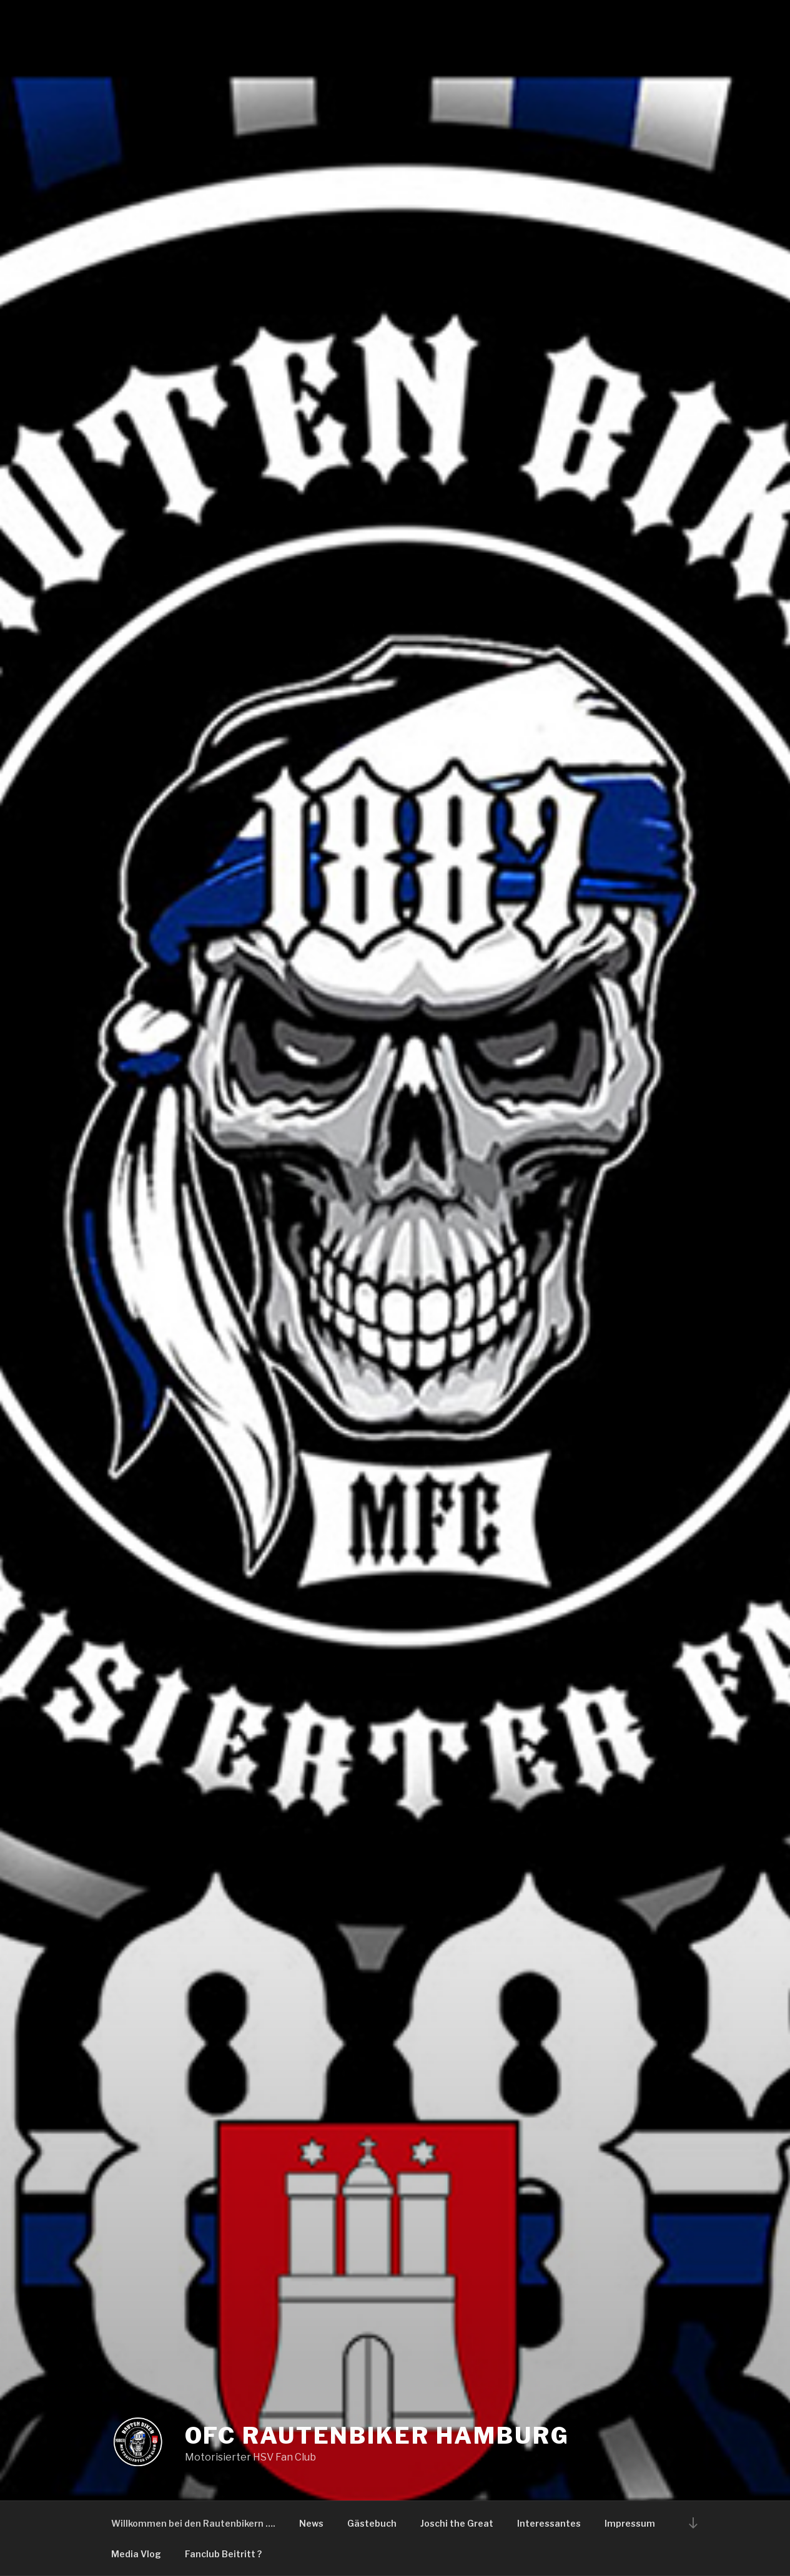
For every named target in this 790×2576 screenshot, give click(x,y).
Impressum (630, 2523)
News (311, 2523)
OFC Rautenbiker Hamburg (377, 2435)
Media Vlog (136, 2554)
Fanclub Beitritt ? (223, 2554)
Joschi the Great (456, 2523)
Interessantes (549, 2523)
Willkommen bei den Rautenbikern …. (193, 2523)
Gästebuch (372, 2523)
